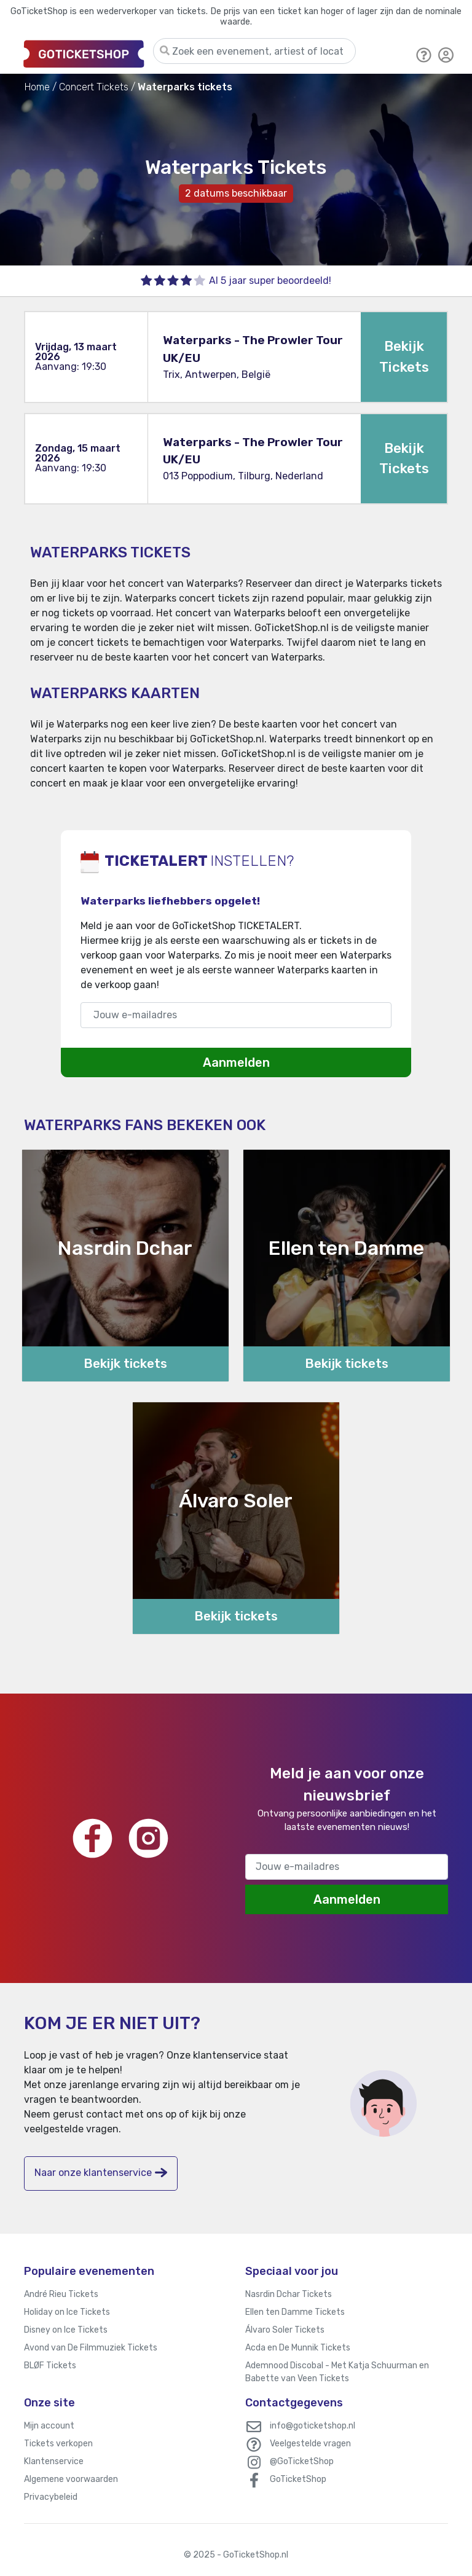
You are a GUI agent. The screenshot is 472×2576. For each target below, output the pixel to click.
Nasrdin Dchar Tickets (288, 2294)
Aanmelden (236, 1062)
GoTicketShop (298, 2479)
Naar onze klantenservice (100, 2172)
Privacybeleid (50, 2497)
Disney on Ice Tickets (66, 2330)
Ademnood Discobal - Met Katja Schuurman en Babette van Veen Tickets (337, 2372)
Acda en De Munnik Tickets (297, 2347)
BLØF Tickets (50, 2365)
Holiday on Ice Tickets (67, 2312)
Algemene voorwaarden (71, 2479)
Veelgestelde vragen (310, 2443)
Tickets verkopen (58, 2443)
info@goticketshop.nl (312, 2426)
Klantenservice (54, 2461)
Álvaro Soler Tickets (284, 2330)
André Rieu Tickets (61, 2294)
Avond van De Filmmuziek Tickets (90, 2347)
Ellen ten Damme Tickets (295, 2312)
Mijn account (49, 2426)
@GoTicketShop (302, 2461)
